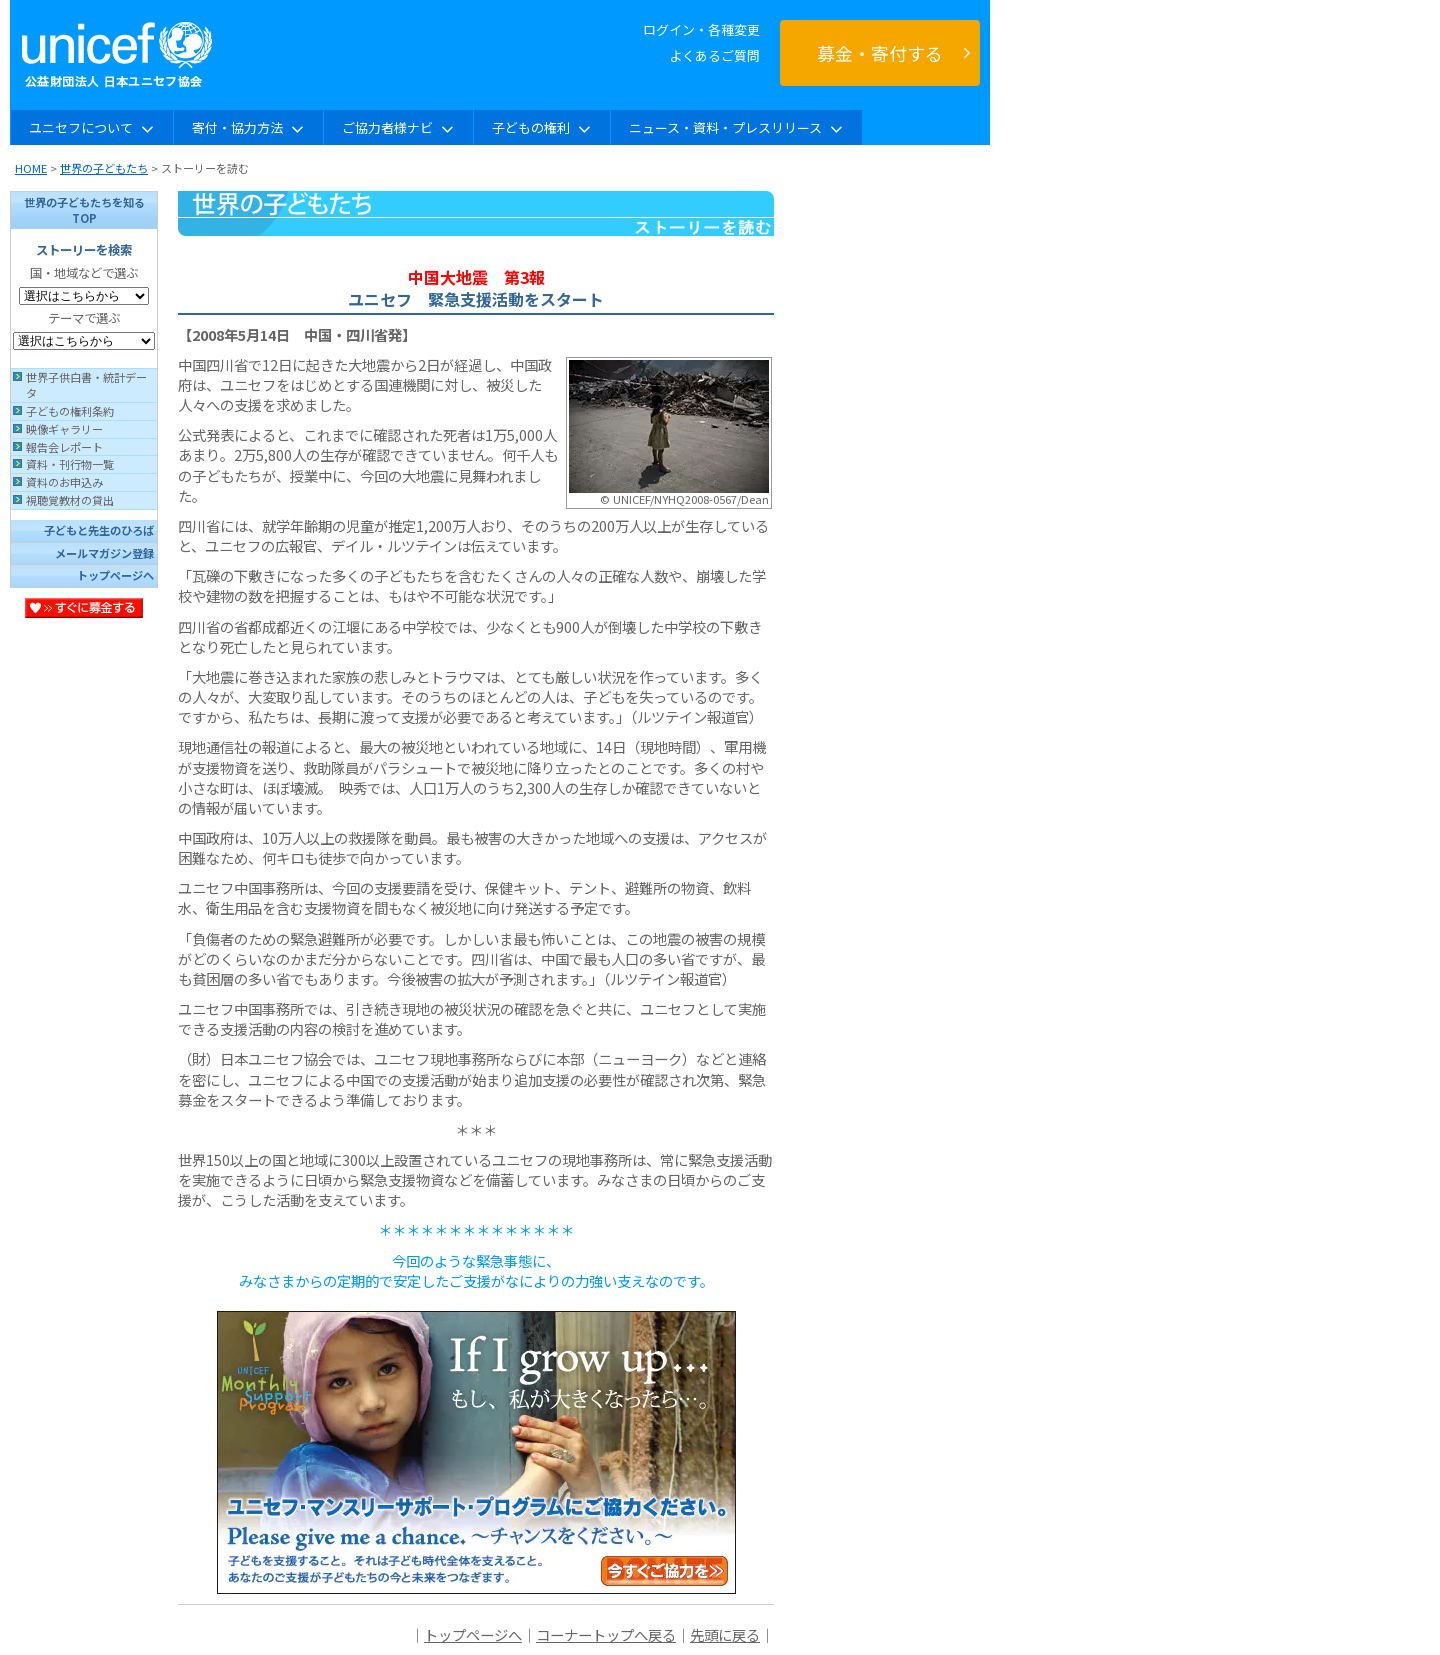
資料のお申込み (64, 482)
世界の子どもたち (104, 168)
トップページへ (115, 575)
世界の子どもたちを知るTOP (84, 210)
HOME (31, 168)
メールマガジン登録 (104, 553)
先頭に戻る (725, 1634)
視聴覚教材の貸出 (70, 500)
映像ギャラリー (64, 429)
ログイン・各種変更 (701, 29)
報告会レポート (64, 447)
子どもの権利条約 (70, 411)
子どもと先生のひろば (99, 530)
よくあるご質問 (714, 55)
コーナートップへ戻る (606, 1634)
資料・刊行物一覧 (70, 464)
